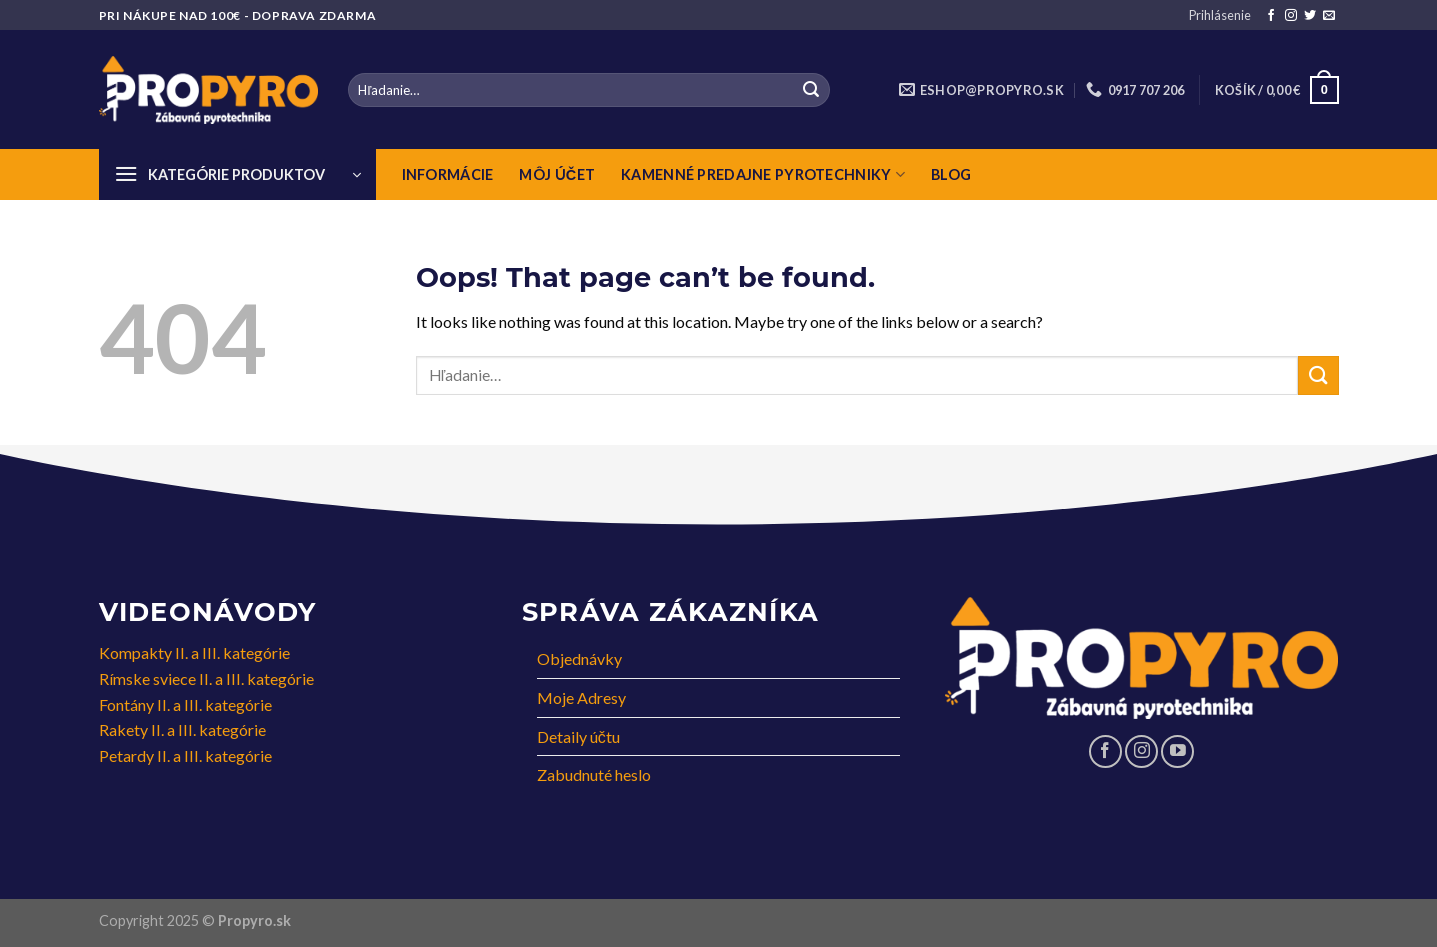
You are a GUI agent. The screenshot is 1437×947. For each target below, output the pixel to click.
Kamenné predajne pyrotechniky (763, 174)
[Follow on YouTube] (1177, 751)
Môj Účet (557, 174)
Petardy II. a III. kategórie (185, 755)
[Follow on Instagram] (1291, 16)
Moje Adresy (581, 697)
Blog (951, 174)
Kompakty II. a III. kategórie (194, 652)
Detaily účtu (578, 736)
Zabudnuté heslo (594, 774)
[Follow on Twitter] (1310, 16)
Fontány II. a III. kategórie (185, 704)
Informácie (448, 174)
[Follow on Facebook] (1271, 16)
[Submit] (811, 90)
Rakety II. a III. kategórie (182, 729)
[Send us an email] (1329, 16)
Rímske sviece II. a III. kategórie (206, 678)
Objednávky (579, 658)
